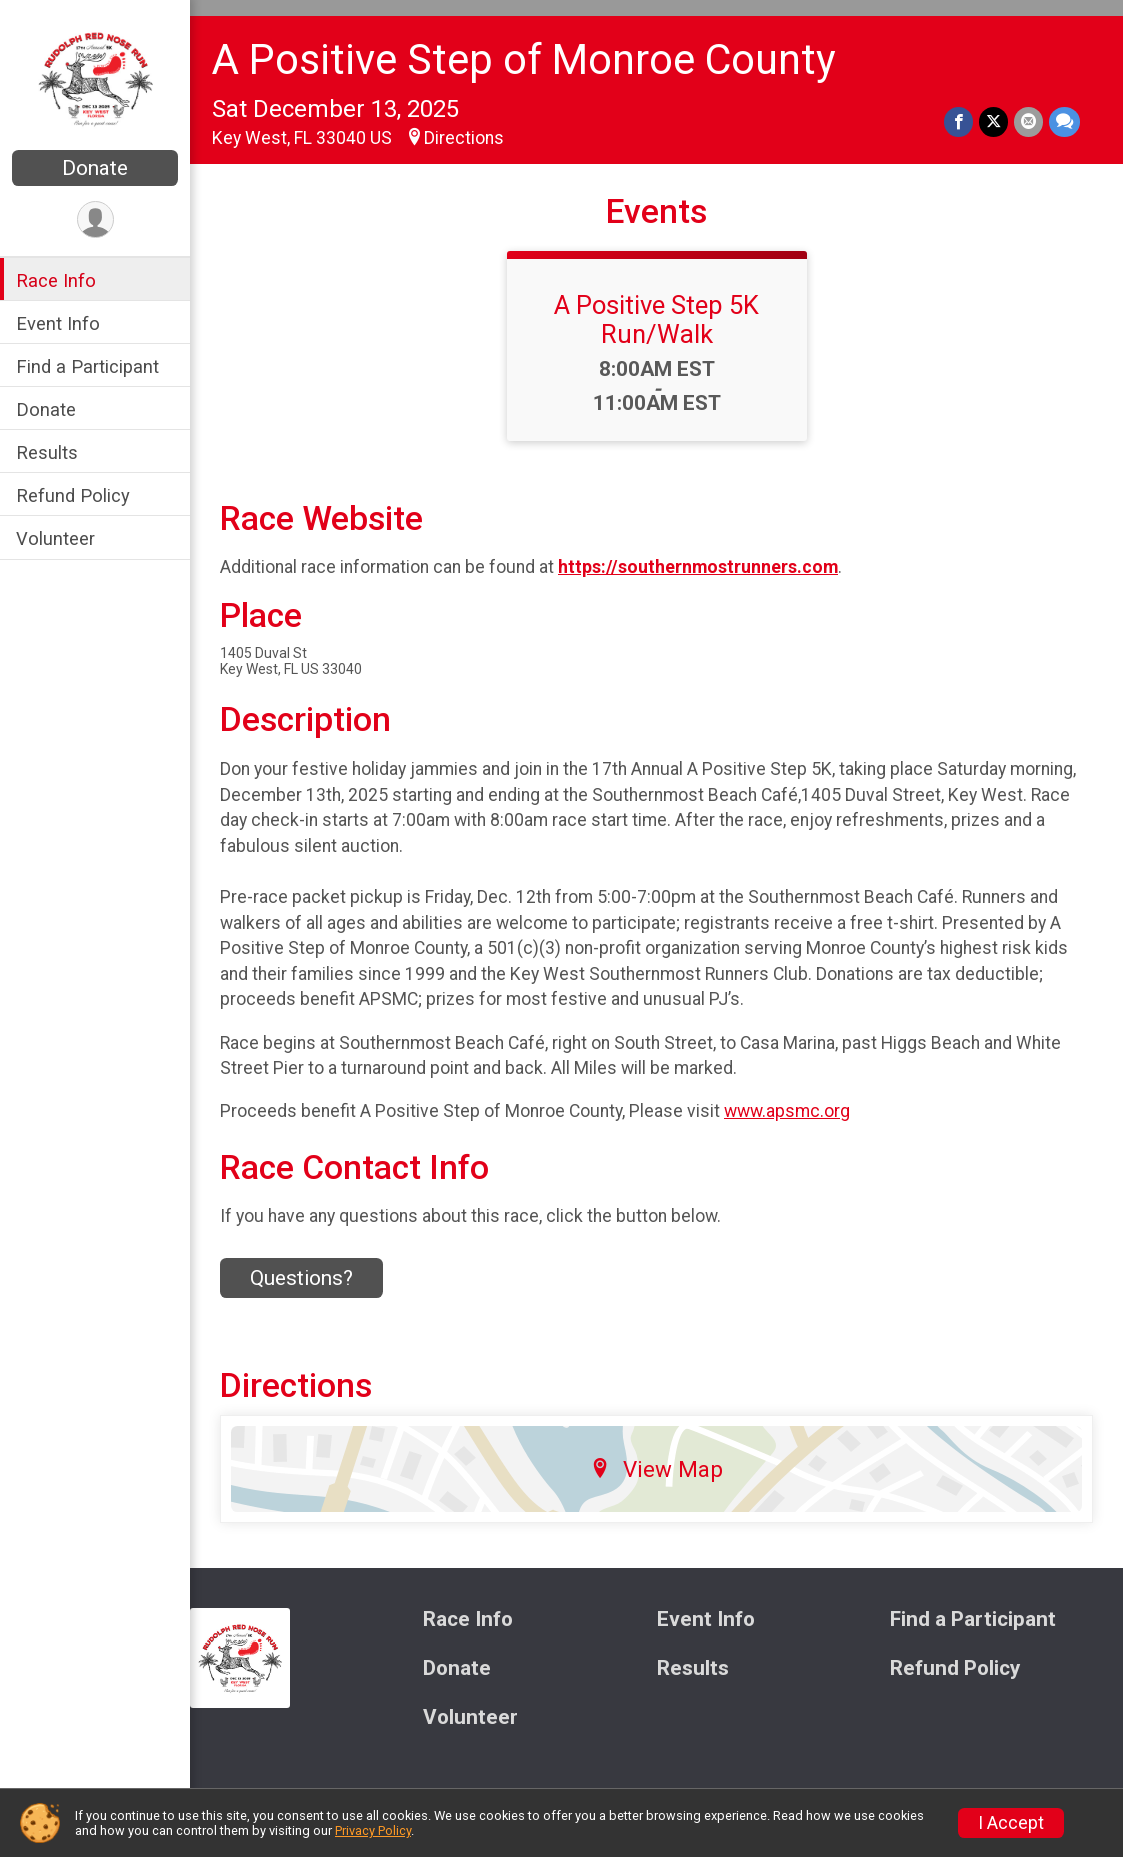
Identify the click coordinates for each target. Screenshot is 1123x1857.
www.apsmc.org (787, 1111)
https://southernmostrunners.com (698, 567)
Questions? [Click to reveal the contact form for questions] (301, 1278)
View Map (656, 1469)
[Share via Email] (1028, 121)
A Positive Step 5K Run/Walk (656, 319)
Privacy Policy (373, 1830)
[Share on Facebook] (958, 121)
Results (47, 452)
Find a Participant (87, 366)
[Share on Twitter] (993, 121)
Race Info (56, 280)
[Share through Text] (1064, 121)
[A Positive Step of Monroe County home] (95, 77)
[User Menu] (95, 219)
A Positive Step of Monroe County (524, 59)
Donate (95, 168)
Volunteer (55, 538)
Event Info (58, 323)
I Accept (1011, 1823)
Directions (464, 138)
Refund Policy (73, 495)
